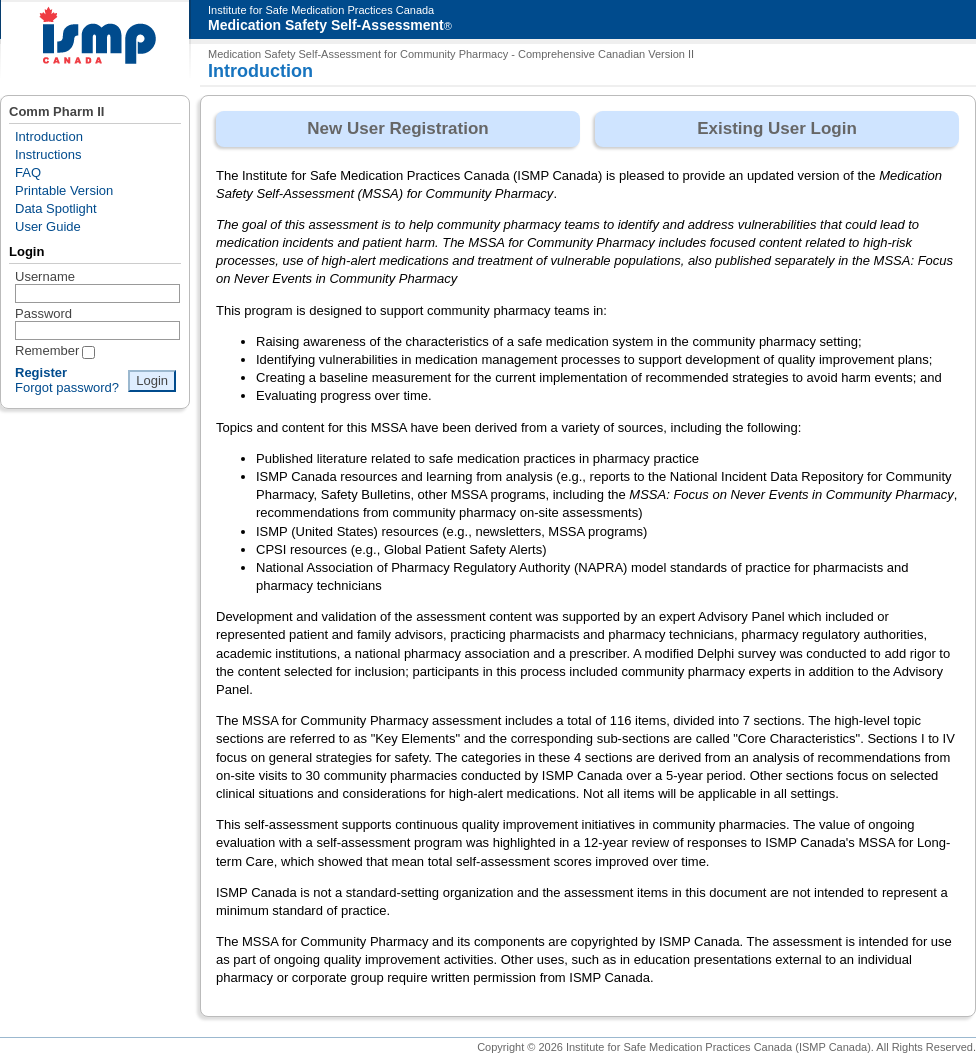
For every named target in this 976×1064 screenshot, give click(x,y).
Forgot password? (67, 387)
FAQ (28, 172)
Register (41, 372)
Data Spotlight (56, 208)
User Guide (48, 226)
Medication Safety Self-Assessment (326, 25)
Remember (47, 350)
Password (43, 313)
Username (45, 276)
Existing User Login (777, 128)
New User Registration (397, 128)
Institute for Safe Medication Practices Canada (321, 10)
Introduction (49, 136)
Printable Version (64, 190)
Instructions (48, 154)
